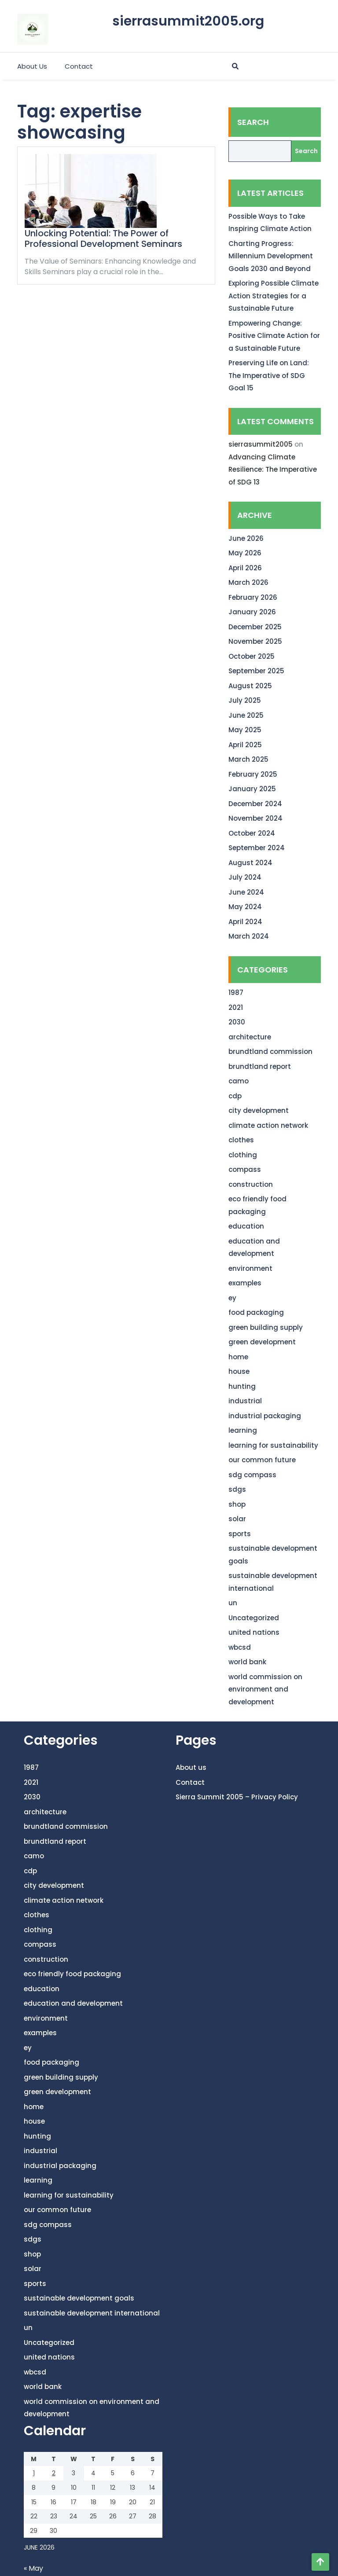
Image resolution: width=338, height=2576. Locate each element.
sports (239, 1533)
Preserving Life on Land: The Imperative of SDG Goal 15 (268, 375)
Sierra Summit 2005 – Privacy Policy (237, 1797)
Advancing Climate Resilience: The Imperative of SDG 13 (272, 469)
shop (237, 1504)
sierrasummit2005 (260, 444)
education (246, 1226)
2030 (236, 1022)
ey (232, 1298)
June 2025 (246, 715)
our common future (262, 1459)
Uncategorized (253, 1617)
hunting (242, 1386)
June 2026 (246, 538)
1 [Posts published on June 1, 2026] (34, 2473)
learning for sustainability (273, 1445)
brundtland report (259, 1066)
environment (250, 1268)
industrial (245, 1400)
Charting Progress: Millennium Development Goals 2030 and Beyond (270, 256)
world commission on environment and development (265, 1689)
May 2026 (244, 553)
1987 (235, 992)
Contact (79, 66)
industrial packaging (264, 1415)
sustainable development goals (79, 2298)
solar (237, 1518)
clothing (242, 1155)
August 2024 (250, 862)
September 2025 (256, 670)
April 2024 (245, 921)
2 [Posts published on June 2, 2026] (53, 2473)
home (238, 1356)
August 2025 (250, 685)
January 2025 (252, 788)
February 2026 (252, 597)
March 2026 (248, 582)
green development (262, 1342)
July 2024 (244, 877)
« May (33, 2568)
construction (250, 1184)
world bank (247, 1661)
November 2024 (255, 818)
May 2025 (244, 729)
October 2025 (251, 656)
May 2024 (245, 906)
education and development (73, 2003)
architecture (249, 1037)
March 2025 (248, 759)
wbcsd (239, 1647)
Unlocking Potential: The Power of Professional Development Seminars (103, 238)
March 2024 (248, 936)
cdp (235, 1096)
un (232, 1602)
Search (253, 122)
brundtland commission (270, 1051)
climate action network (268, 1125)
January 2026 (252, 611)
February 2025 (252, 774)
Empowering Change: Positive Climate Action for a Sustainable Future (274, 336)
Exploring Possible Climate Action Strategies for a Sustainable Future (273, 296)
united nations (253, 1632)
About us (32, 66)
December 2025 (255, 626)
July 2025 (244, 700)
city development (258, 1110)
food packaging (256, 1312)
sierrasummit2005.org (188, 21)
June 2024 (246, 892)
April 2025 (245, 744)
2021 (235, 1007)
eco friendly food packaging (72, 1973)
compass (244, 1169)
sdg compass (252, 1474)
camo (238, 1081)
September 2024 (256, 847)
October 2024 (251, 833)
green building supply (265, 1327)
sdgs (237, 1489)
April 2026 (245, 567)
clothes (241, 1140)
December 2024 (255, 803)
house (239, 1371)
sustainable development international (92, 2313)
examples (244, 1283)
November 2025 (255, 641)
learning (242, 1430)
